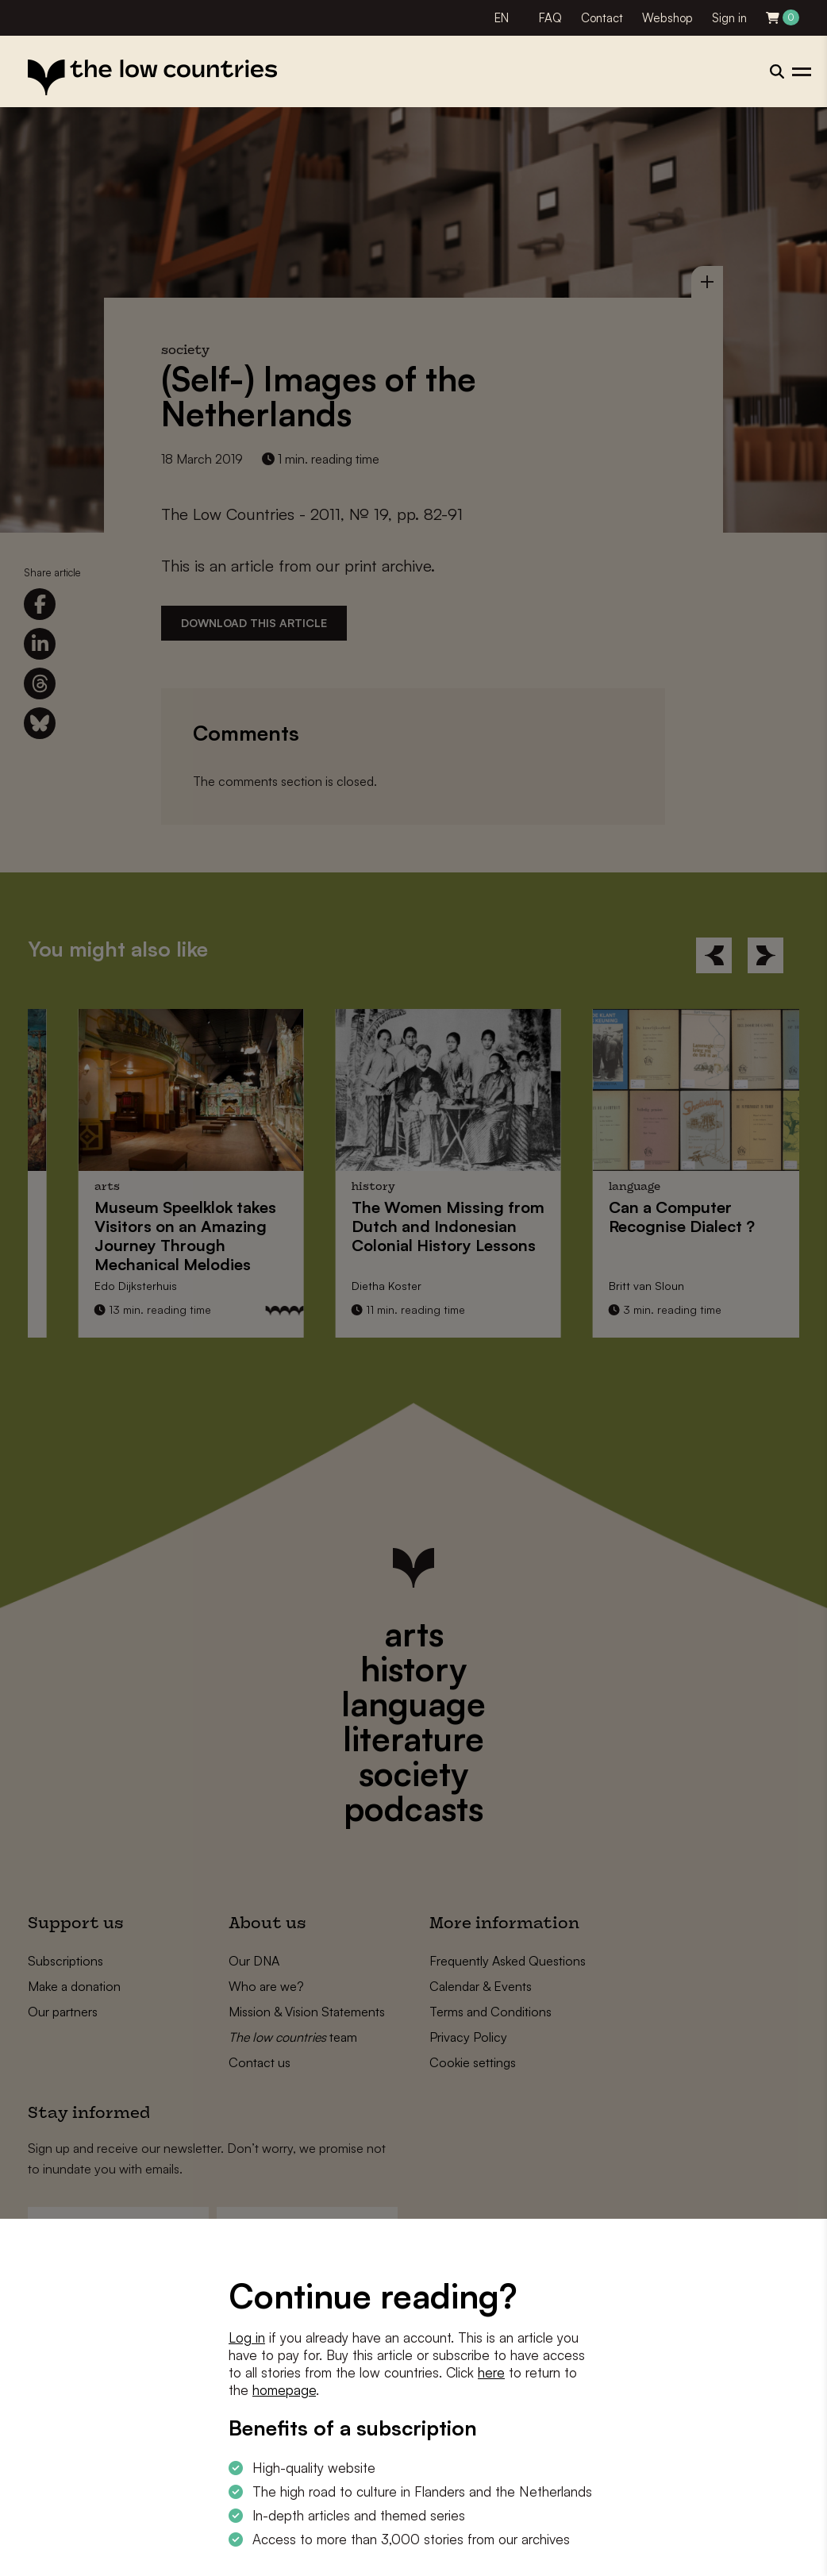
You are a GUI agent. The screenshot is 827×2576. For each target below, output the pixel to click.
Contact (602, 17)
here (491, 2372)
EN (501, 17)
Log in (247, 2337)
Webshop (667, 17)
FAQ (550, 17)
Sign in (729, 17)
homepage (284, 2390)
